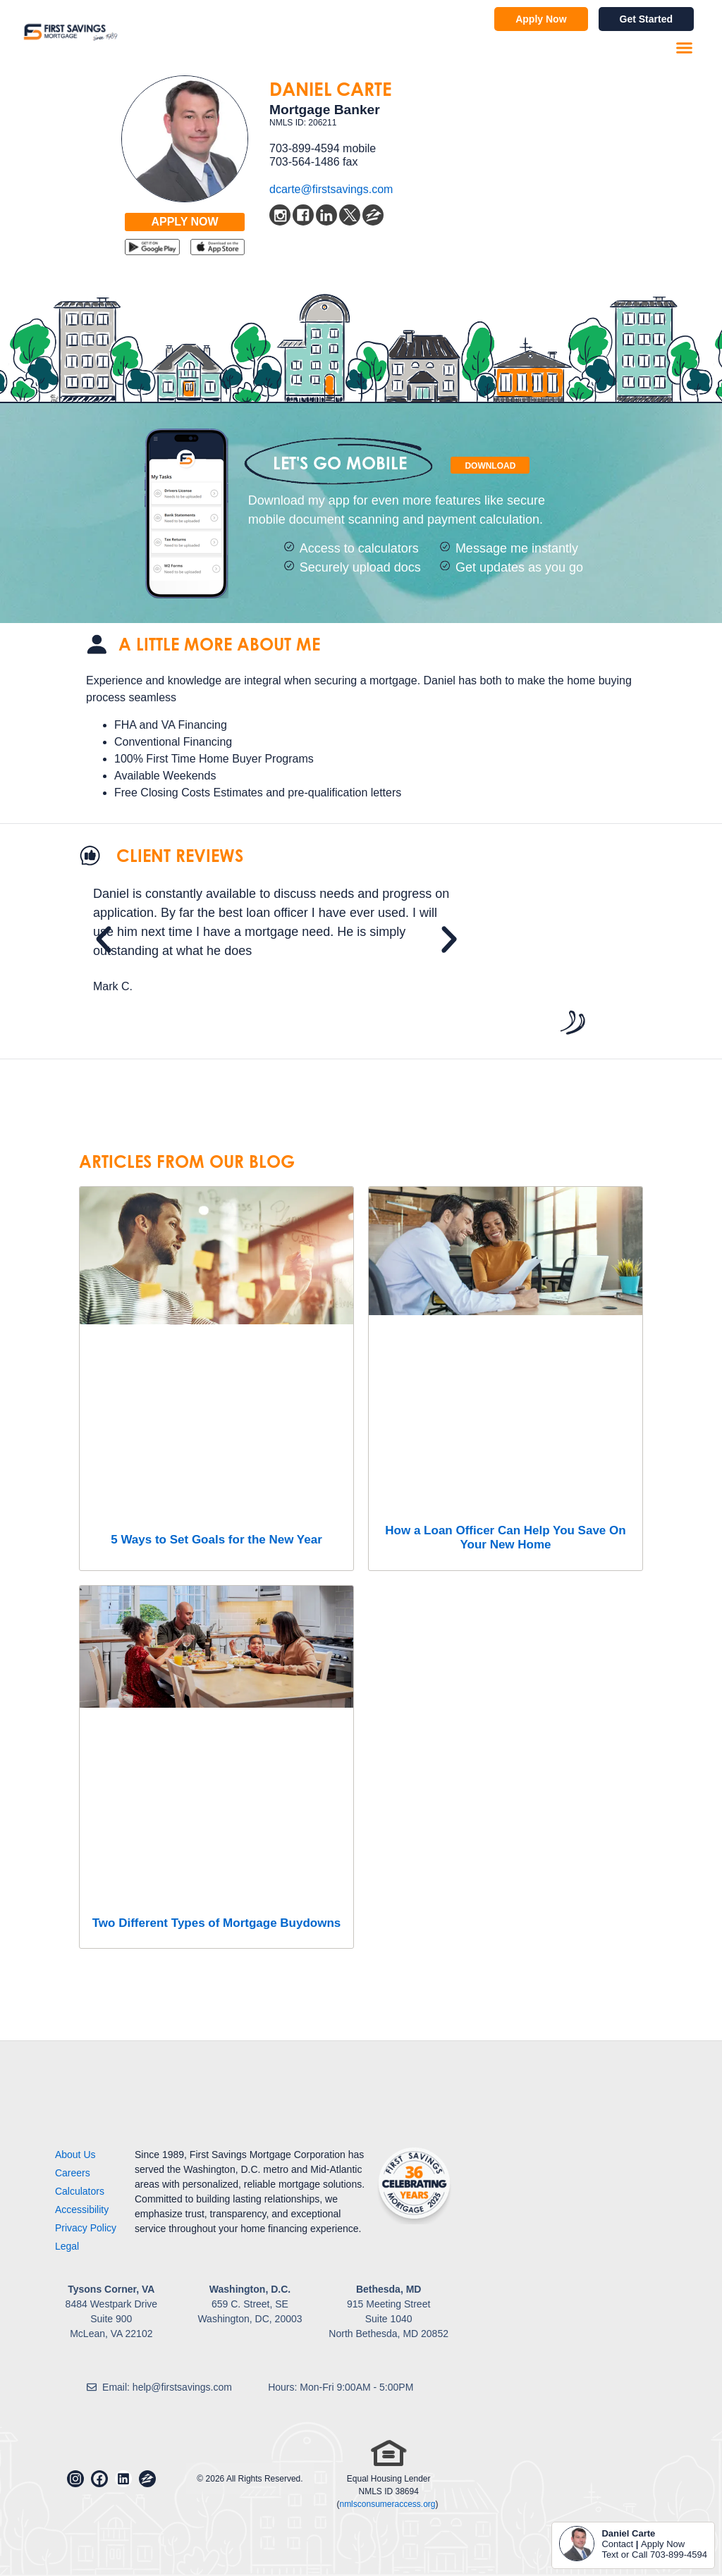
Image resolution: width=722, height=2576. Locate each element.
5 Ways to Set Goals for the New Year (216, 1539)
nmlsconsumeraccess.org (387, 2504)
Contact (617, 2544)
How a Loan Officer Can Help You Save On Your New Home (505, 1537)
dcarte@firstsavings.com (331, 189)
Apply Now (663, 2544)
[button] (684, 48)
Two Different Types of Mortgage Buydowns (216, 1923)
